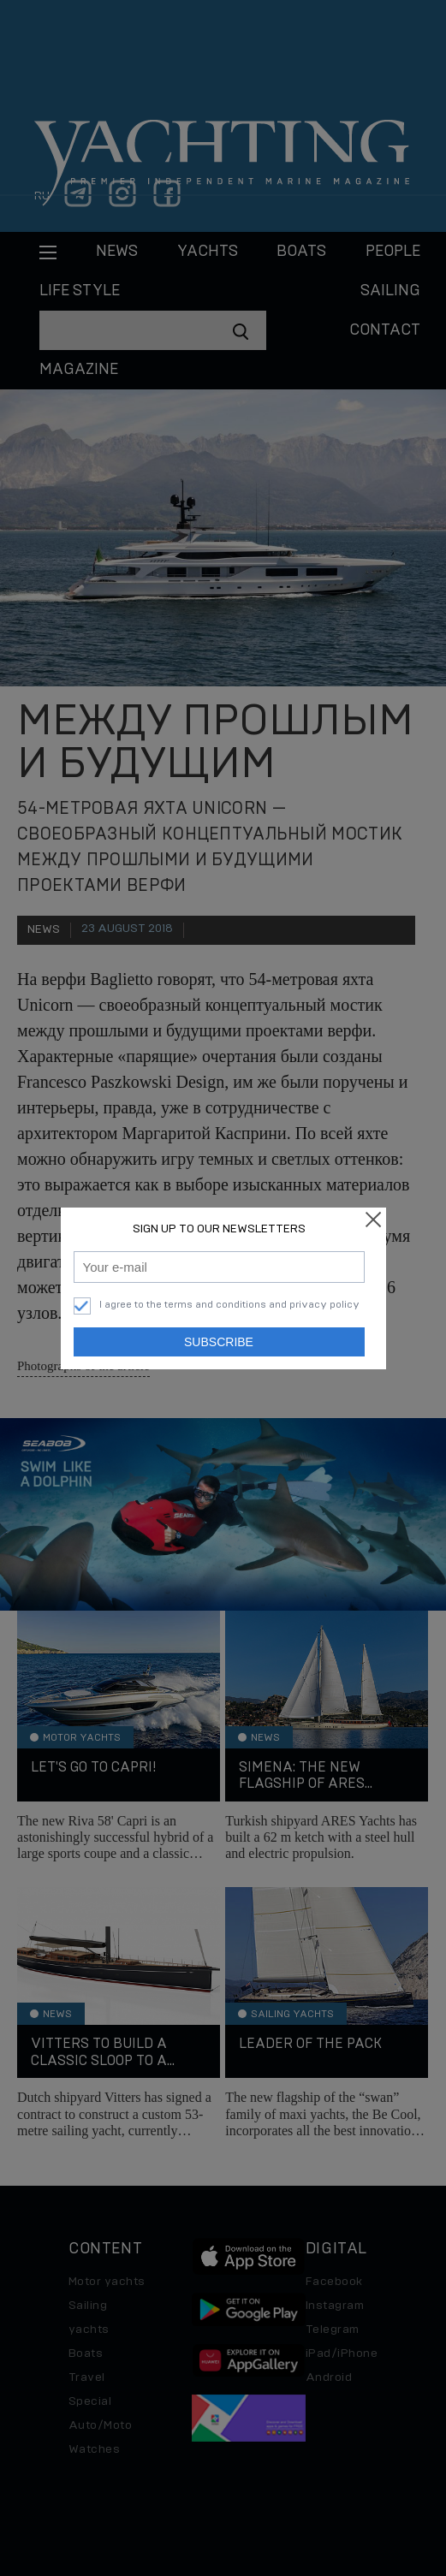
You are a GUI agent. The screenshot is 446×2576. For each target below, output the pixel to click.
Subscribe (218, 1342)
